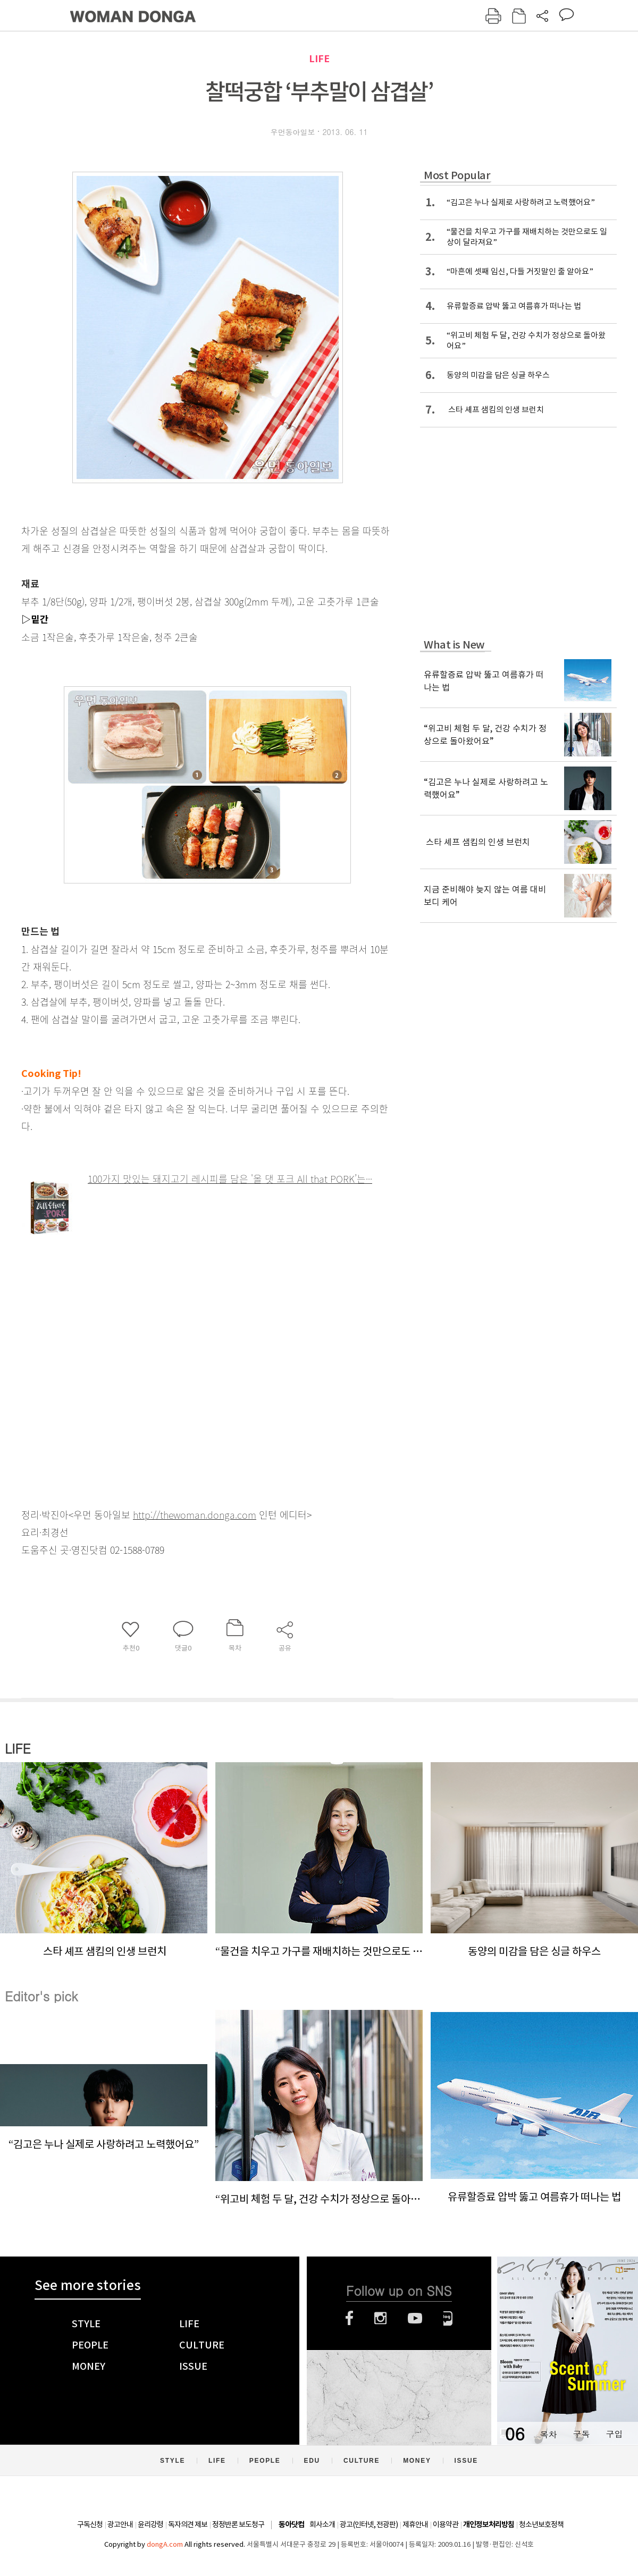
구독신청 (90, 2524)
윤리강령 (150, 2524)
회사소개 (322, 2524)
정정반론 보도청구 (238, 2524)
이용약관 (445, 2524)
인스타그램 (380, 2318)
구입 (614, 2434)
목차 (548, 2434)
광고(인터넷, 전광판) (369, 2524)
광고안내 (120, 2524)
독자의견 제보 (187, 2524)
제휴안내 (415, 2524)
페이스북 (349, 2318)
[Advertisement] (180, 1311)
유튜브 (415, 2318)
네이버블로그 (447, 2318)
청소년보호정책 (541, 2524)
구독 (581, 2434)
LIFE (319, 59)
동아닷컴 (291, 2524)
